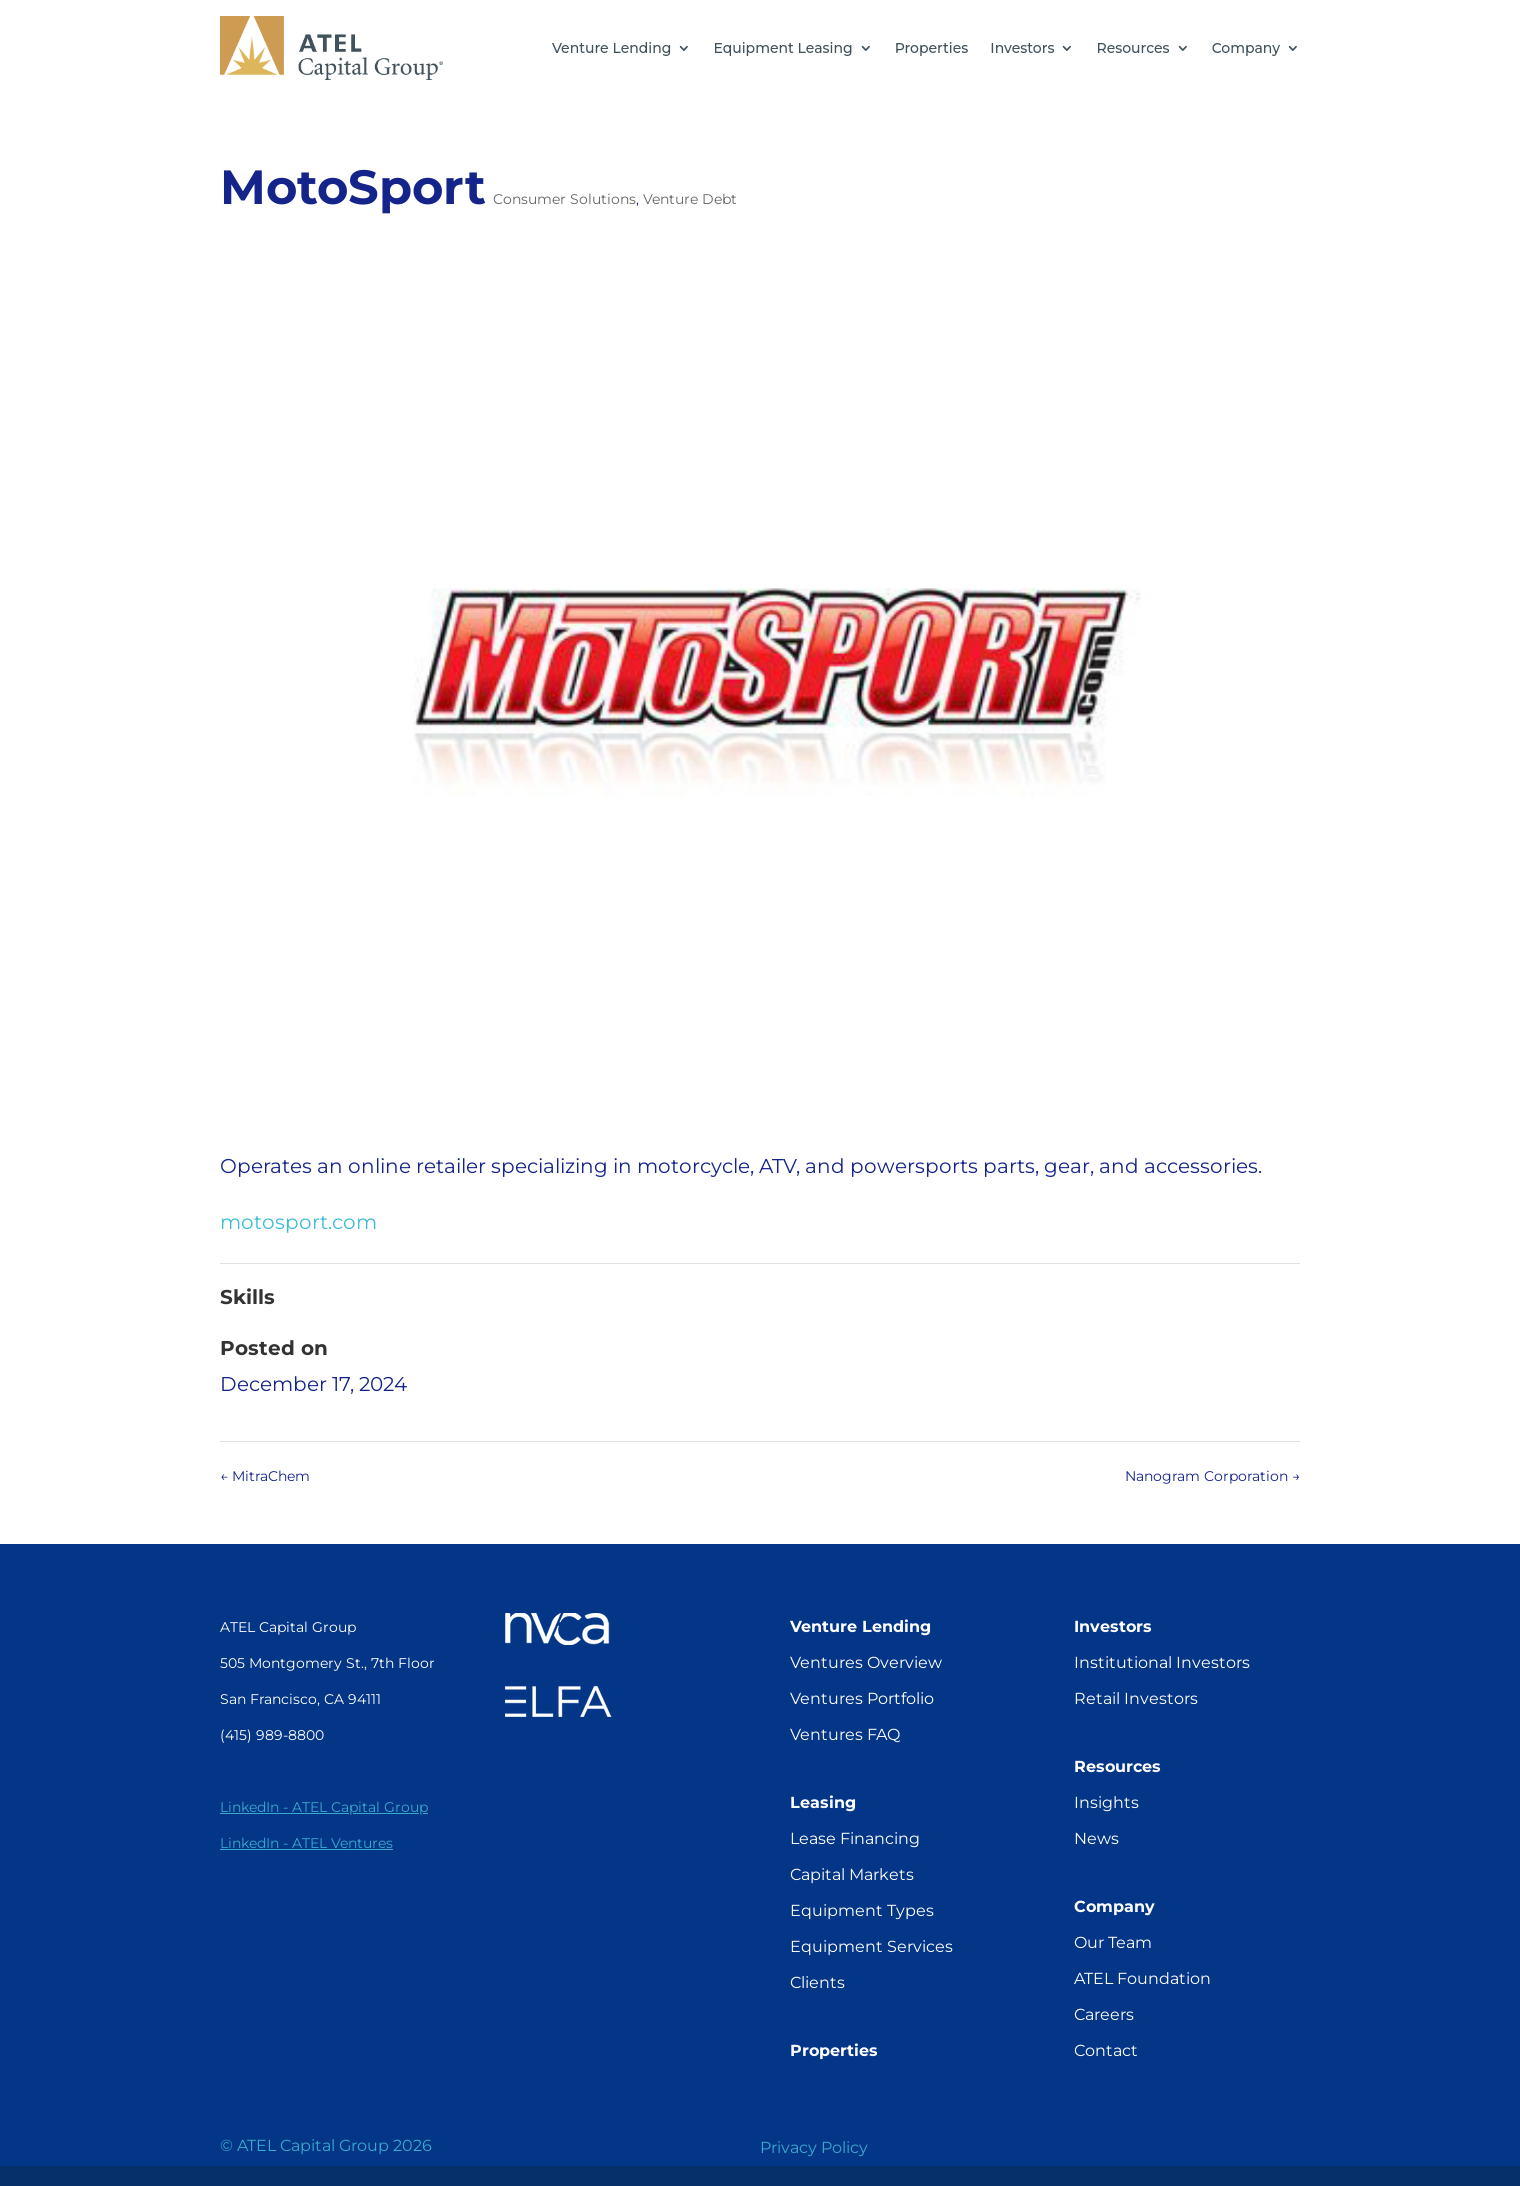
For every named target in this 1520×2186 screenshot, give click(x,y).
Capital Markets (852, 1874)
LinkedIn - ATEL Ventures (306, 1843)
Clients (817, 1982)
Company (1246, 48)
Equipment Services (871, 1946)
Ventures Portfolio (862, 1698)
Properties (932, 48)
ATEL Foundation (1142, 1978)
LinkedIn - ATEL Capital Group (324, 1807)
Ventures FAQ (845, 1734)
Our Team (1113, 1942)
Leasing (823, 1802)
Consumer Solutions (564, 199)
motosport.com (298, 1222)
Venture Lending (611, 48)
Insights (1106, 1802)
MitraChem (265, 1476)
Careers (1104, 2014)
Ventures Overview (866, 1662)
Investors (1022, 48)
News (1096, 1838)
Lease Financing (855, 1838)
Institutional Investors (1162, 1662)
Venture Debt (690, 199)
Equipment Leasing (782, 48)
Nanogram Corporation (1212, 1476)
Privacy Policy (814, 2147)
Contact (1106, 2050)
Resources (1132, 48)
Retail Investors (1136, 1698)
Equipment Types (862, 1910)
